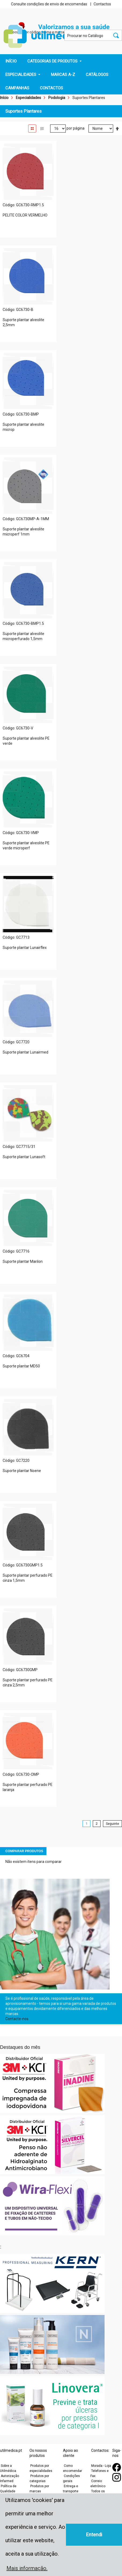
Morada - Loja (101, 2466)
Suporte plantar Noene (22, 1471)
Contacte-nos (16, 2019)
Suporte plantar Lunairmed (25, 1052)
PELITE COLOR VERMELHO (25, 215)
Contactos (102, 4)
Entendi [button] (94, 2534)
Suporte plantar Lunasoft (24, 1157)
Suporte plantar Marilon (23, 1261)
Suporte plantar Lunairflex (25, 947)
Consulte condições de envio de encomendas (49, 4)
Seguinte (112, 1824)
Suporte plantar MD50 (21, 1366)
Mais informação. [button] (26, 2568)
